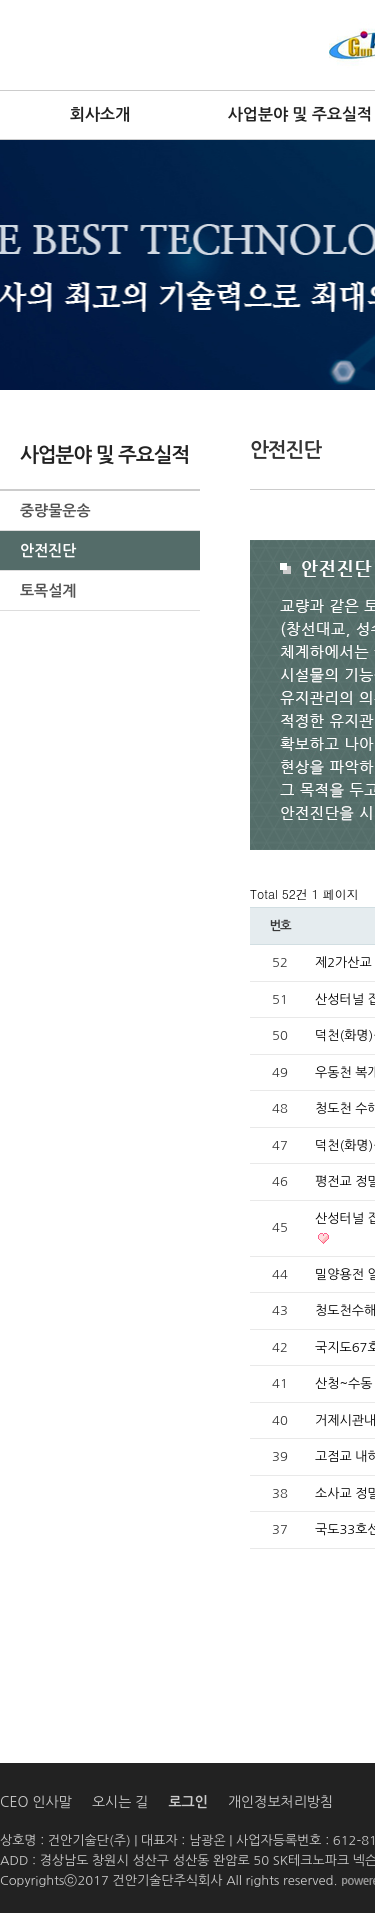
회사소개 (100, 114)
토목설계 (48, 590)
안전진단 (48, 550)
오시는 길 (120, 1802)
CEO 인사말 (36, 1802)
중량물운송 (55, 510)
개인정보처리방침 (280, 1802)
